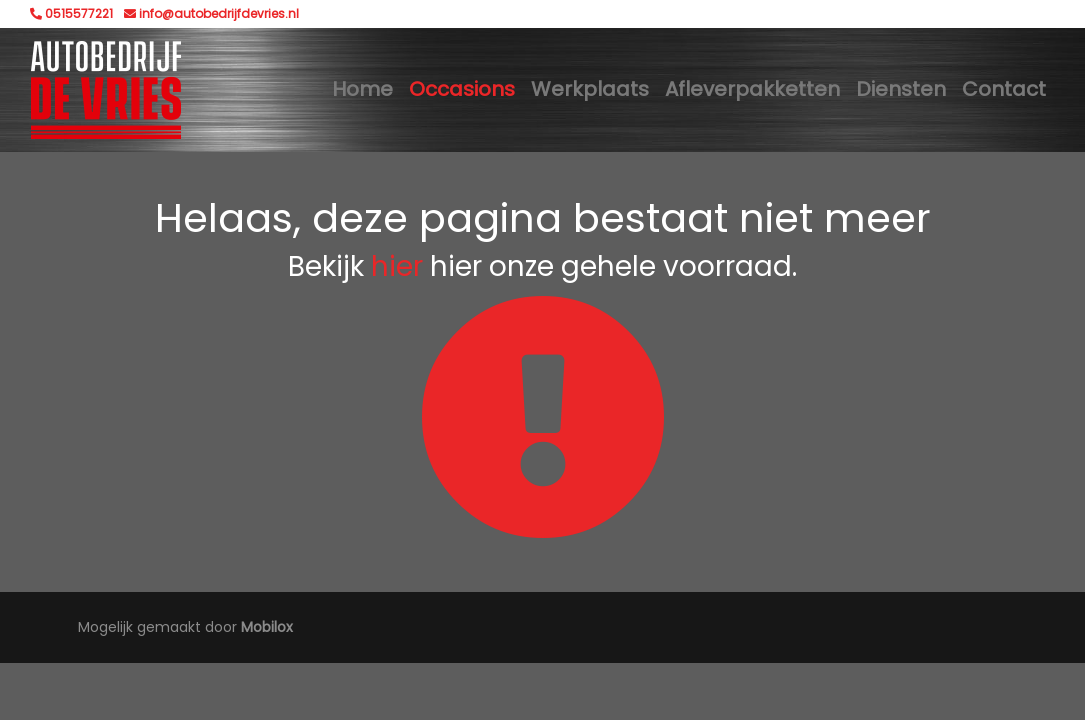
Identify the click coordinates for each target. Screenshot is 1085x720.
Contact (1004, 89)
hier (397, 266)
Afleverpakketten (752, 89)
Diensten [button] (901, 89)
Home (362, 89)
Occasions (462, 89)
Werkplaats (590, 89)
